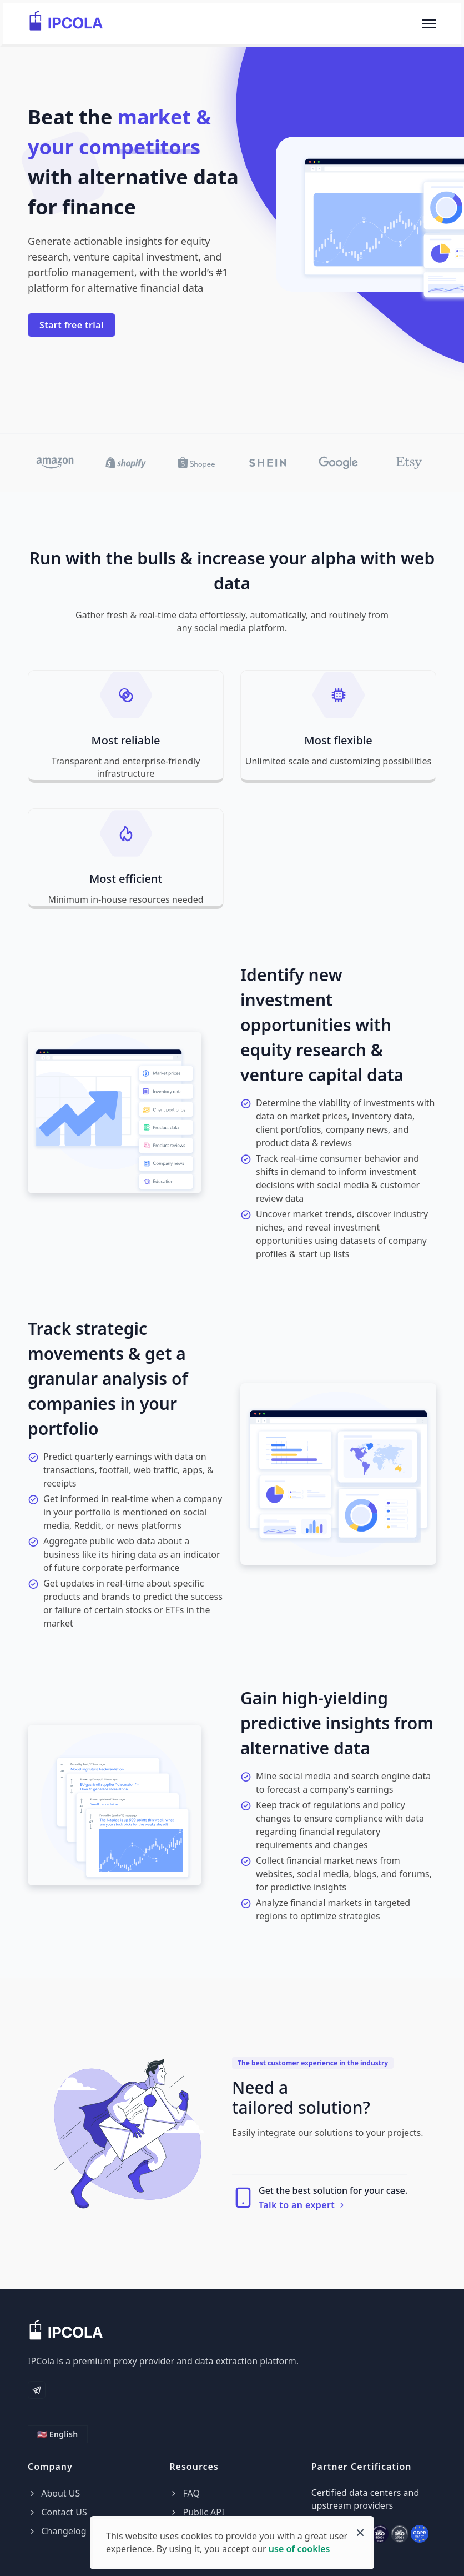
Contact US (57, 2512)
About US (54, 2493)
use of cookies (299, 2549)
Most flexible (338, 740)
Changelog (57, 2531)
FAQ (184, 2493)
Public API (196, 2512)
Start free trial (71, 325)
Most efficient (125, 878)
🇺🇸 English (57, 2434)
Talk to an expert (302, 2205)
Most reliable (125, 740)
